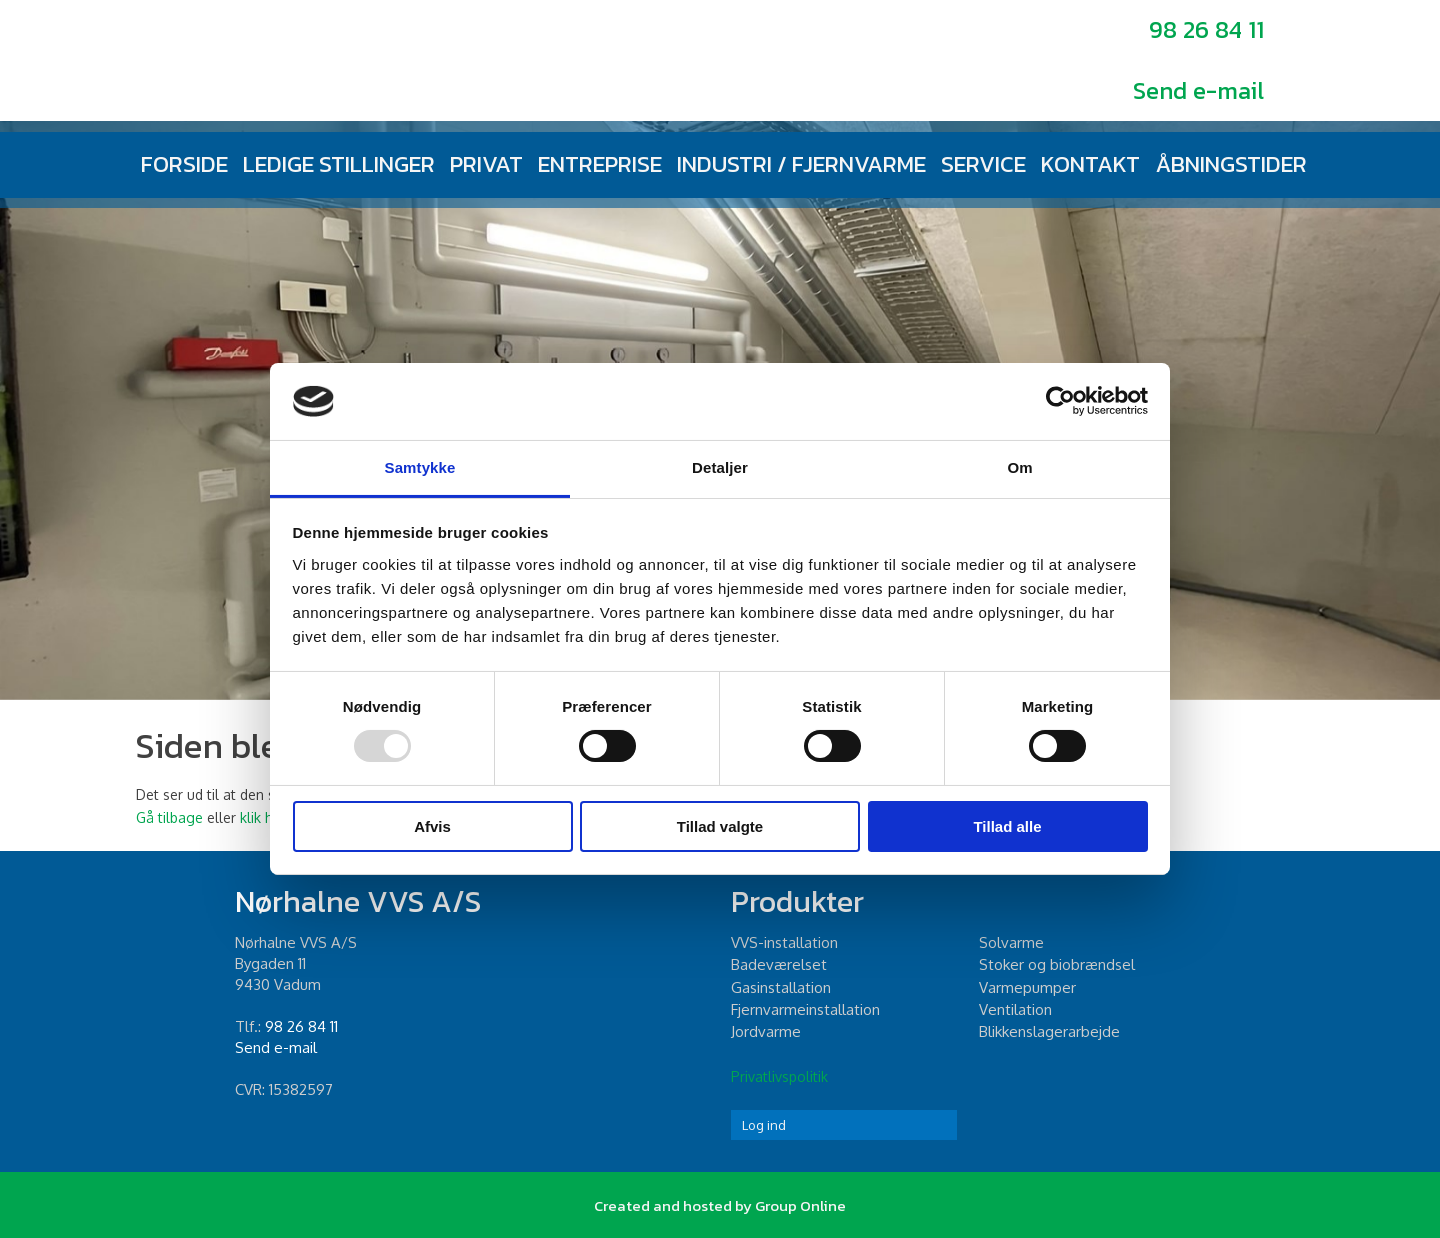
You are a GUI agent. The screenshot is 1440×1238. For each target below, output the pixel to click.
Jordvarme (766, 1031)
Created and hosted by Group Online (720, 1205)
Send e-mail (1198, 90)
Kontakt (1090, 164)
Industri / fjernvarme (801, 164)
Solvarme (1011, 942)
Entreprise (600, 164)
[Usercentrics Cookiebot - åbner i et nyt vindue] (1060, 401)
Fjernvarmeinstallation (805, 1009)
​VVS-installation (784, 942)
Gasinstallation (781, 987)
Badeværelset (779, 964)
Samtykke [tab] (420, 467)
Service (983, 164)
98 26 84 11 (1206, 29)
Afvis (432, 826)
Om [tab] (1019, 467)
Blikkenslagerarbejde (1049, 1031)
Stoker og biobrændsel (1057, 964)
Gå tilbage (169, 817)
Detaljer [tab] (720, 467)
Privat (486, 164)
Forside (184, 164)
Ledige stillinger (339, 164)
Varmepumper (1027, 987)
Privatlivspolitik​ (779, 1076)
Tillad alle (1007, 826)
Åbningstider (1231, 164)
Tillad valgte (720, 826)
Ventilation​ (1015, 1009)
